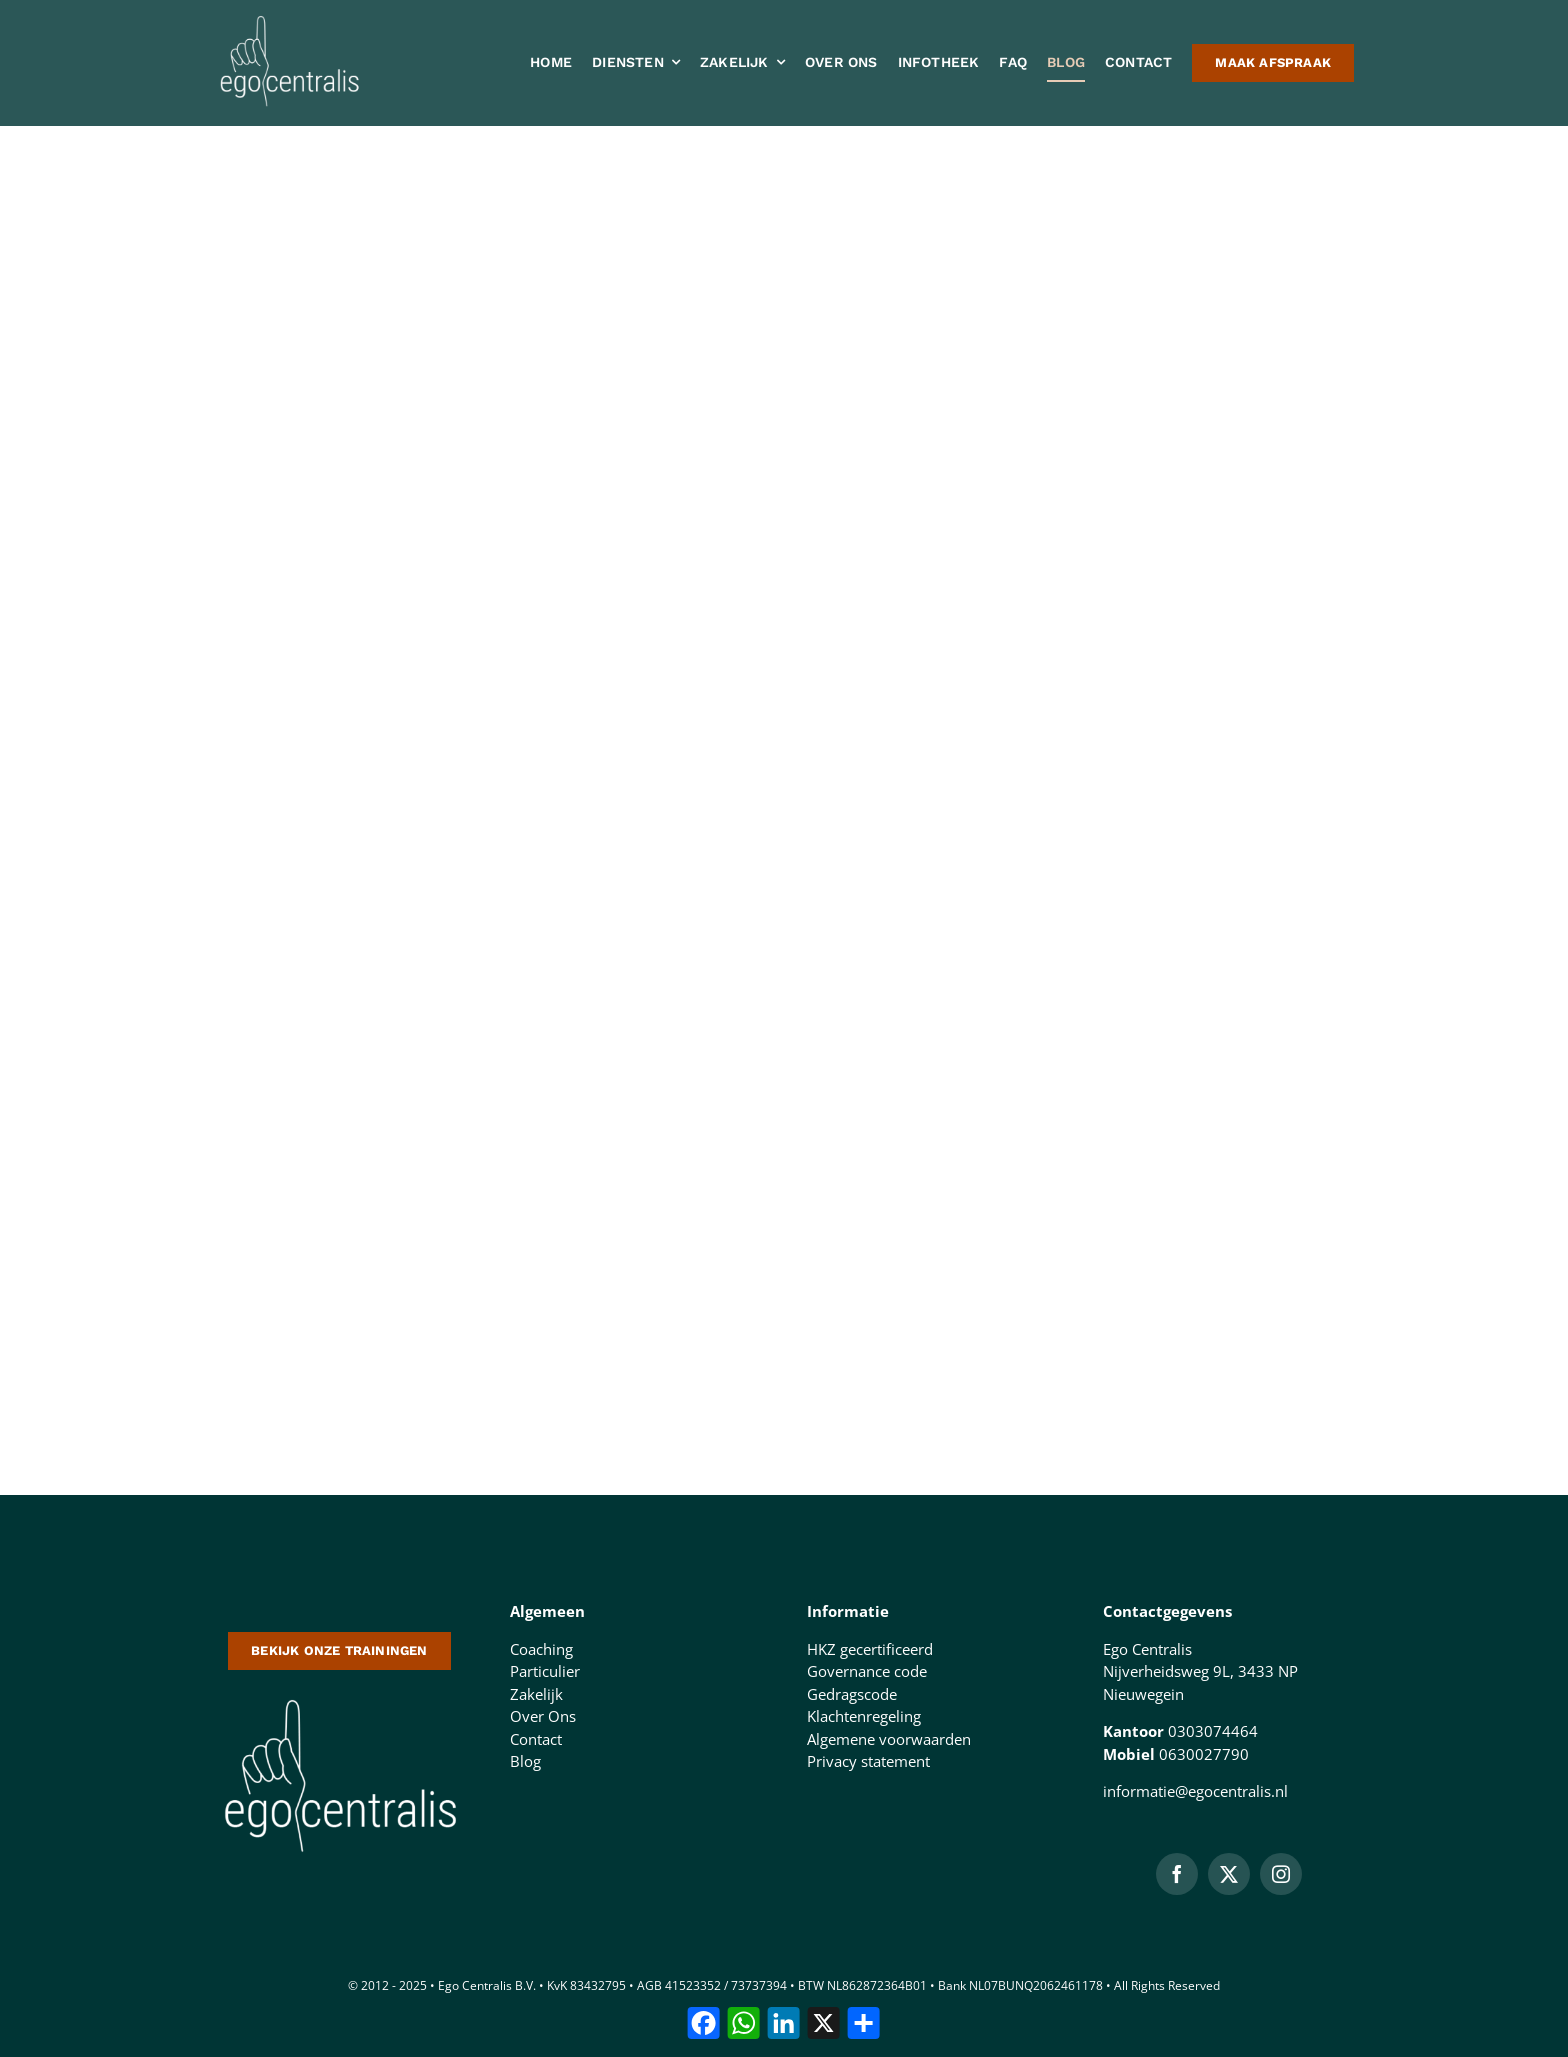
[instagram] (1281, 1874)
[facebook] (1177, 1874)
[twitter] (1229, 1874)
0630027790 (1204, 1754)
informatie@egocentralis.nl (1195, 1791)
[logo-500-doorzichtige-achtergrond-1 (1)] (339, 1697)
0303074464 (1213, 1731)
